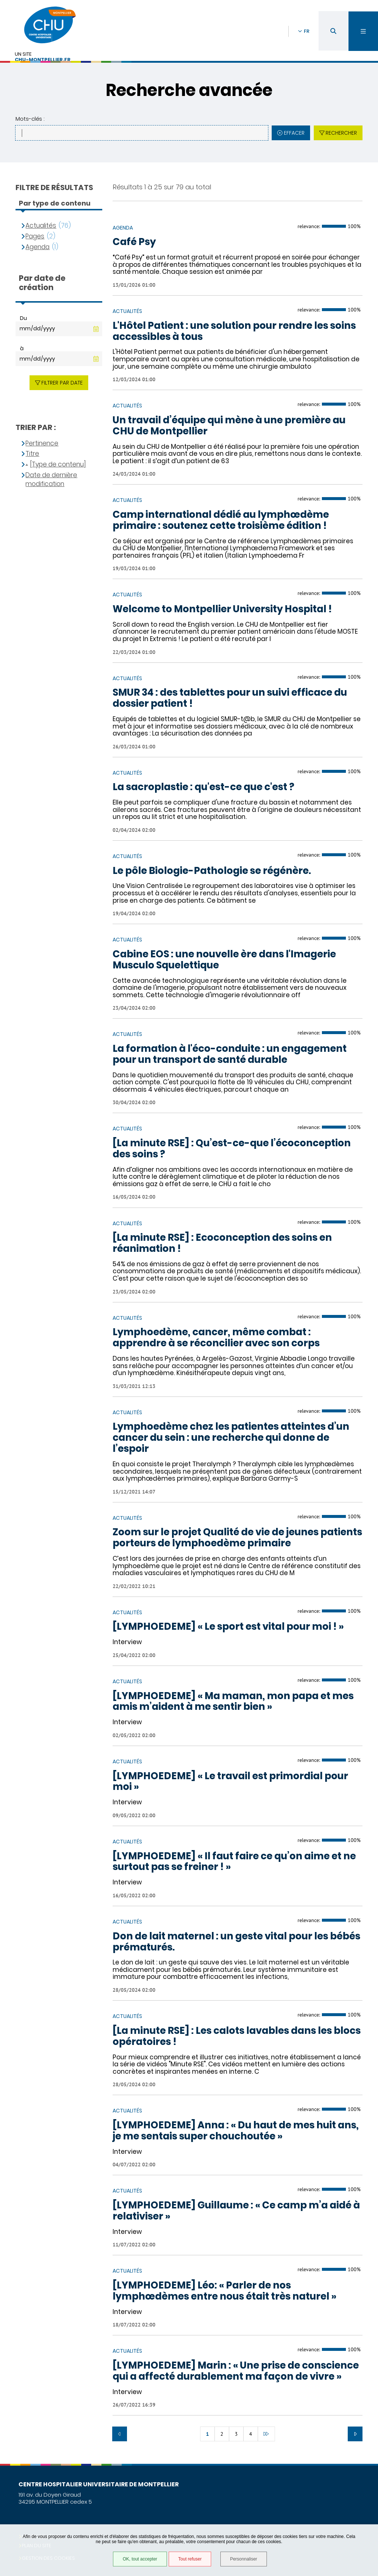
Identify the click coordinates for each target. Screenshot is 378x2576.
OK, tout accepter (140, 2559)
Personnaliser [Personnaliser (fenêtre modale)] (243, 2559)
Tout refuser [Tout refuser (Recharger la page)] (190, 2559)
